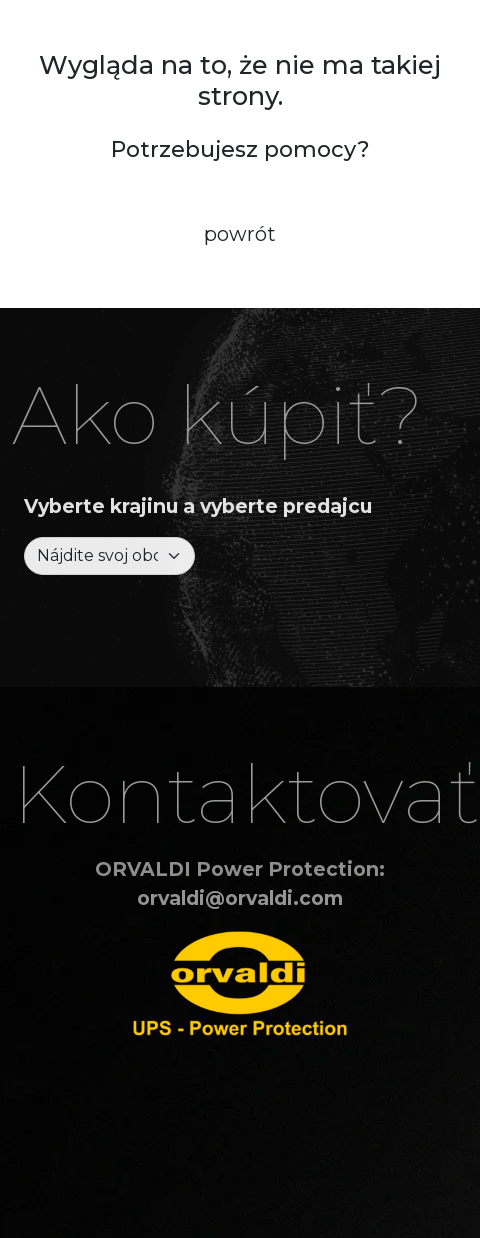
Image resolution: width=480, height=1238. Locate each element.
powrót (240, 234)
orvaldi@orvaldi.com (240, 898)
